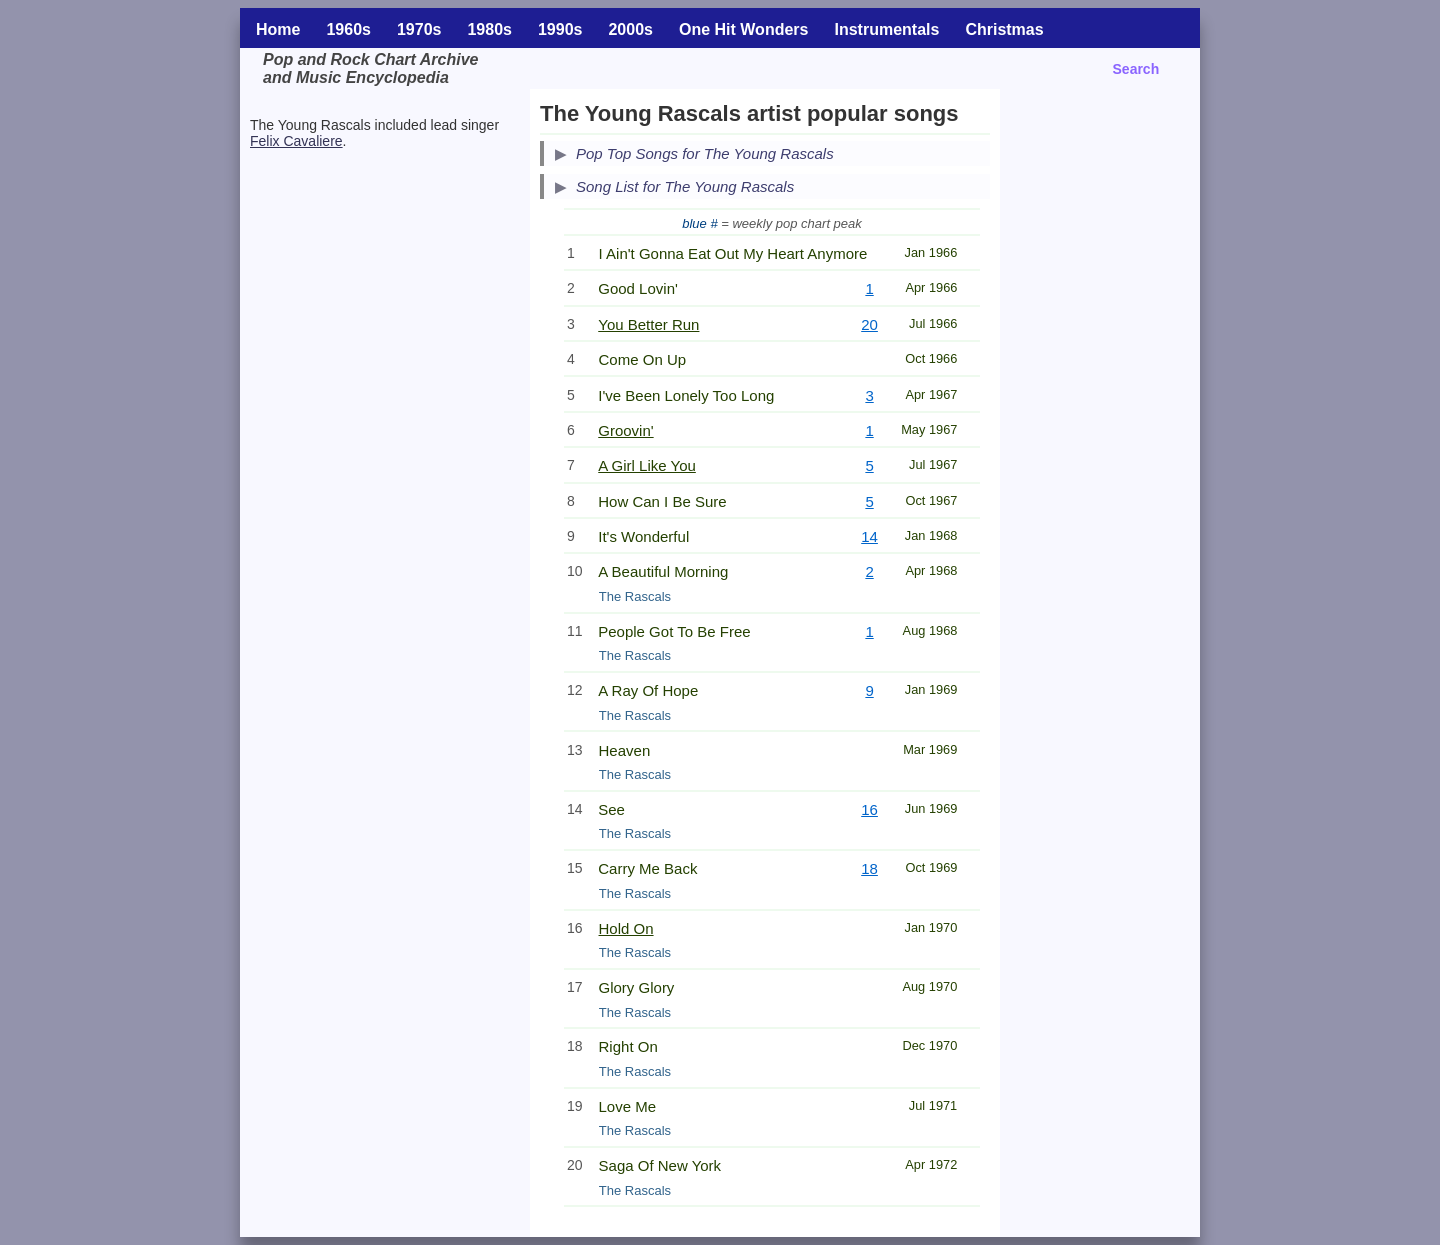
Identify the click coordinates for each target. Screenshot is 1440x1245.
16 (869, 809)
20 (869, 324)
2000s (630, 29)
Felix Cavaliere (296, 141)
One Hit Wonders (744, 29)
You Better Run (648, 324)
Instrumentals (886, 29)
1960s (348, 29)
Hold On (626, 928)
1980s (489, 29)
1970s (419, 29)
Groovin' (625, 430)
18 (869, 868)
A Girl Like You (647, 465)
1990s (560, 29)
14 (869, 536)
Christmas (1004, 29)
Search (1136, 69)
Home (278, 29)
